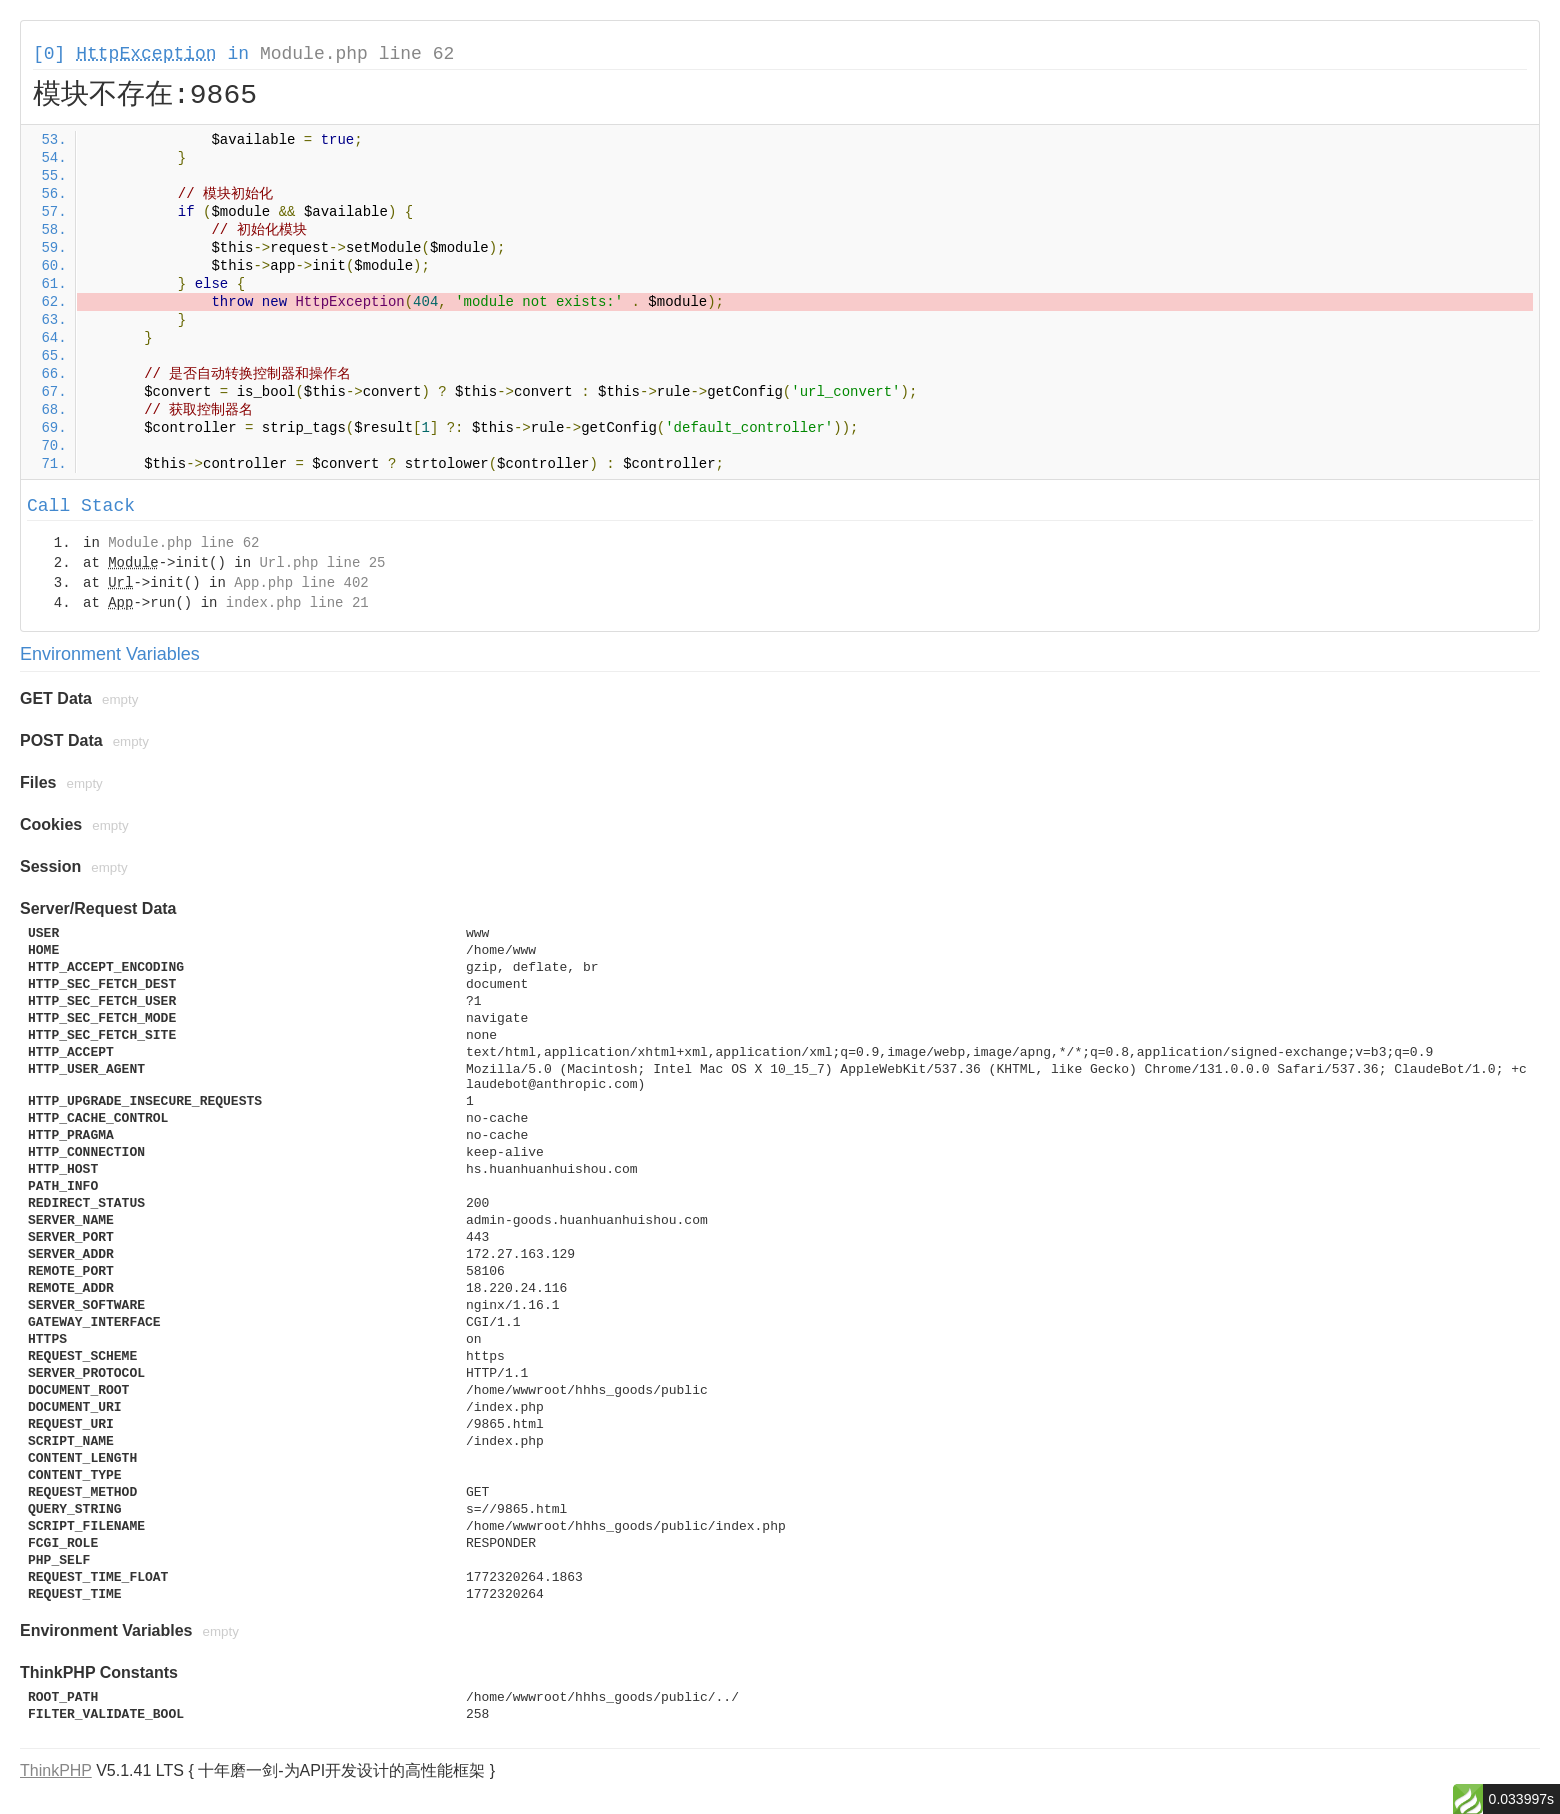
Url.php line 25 (322, 563)
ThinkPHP (56, 1770)
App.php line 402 (301, 583)
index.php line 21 (297, 603)
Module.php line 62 (357, 54)
